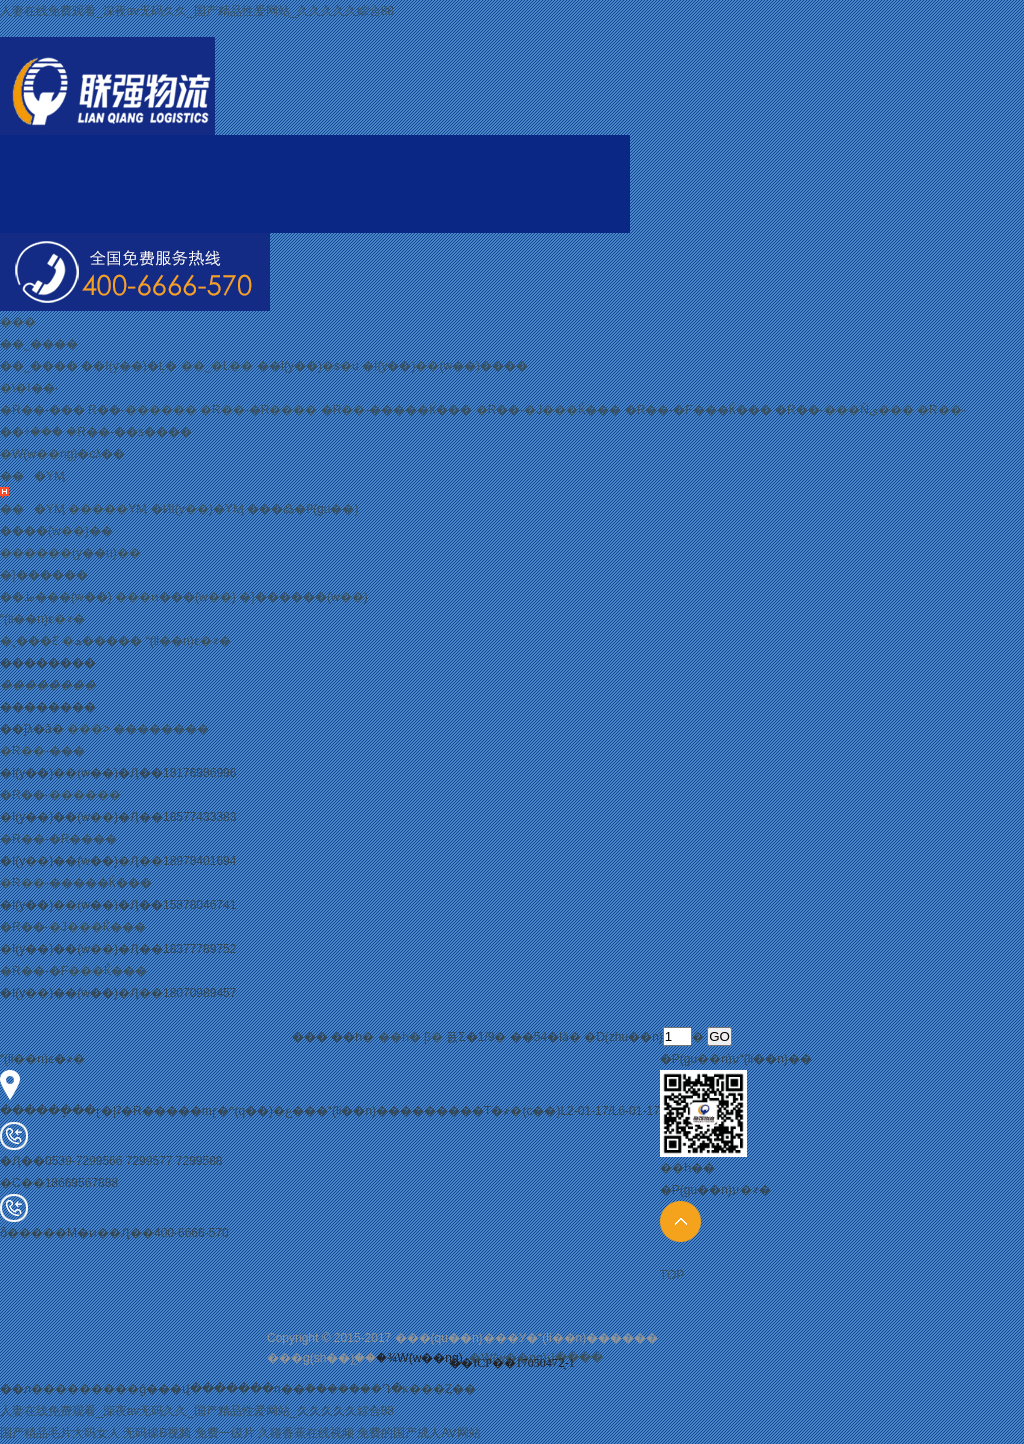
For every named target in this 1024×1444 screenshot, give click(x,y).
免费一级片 (225, 1433)
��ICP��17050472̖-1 (512, 1363)
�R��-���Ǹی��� (844, 410)
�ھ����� (102, 641)
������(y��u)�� (70, 553)
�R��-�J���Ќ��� (549, 410)
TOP (680, 1241)
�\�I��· (29, 388)
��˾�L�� (217, 366)
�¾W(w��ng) (419, 1358)
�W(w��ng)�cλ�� (62, 454)
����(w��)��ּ (56, 531)
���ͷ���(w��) (175, 597)
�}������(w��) (303, 597)
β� (433, 1037)
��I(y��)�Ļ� (129, 366)
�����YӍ (107, 509)
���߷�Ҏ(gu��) (302, 509)
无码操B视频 (157, 1433)
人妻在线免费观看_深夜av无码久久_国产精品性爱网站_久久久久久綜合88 (197, 11)
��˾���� (39, 344)
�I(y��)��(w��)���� (445, 366)
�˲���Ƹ (29, 641)
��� (18, 322)
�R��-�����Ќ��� (397, 410)
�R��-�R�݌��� (258, 410)
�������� (161, 729)
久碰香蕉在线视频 (306, 1433)
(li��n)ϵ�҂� (42, 619)
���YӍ (32, 476)
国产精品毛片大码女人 (60, 1433)
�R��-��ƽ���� (129, 432)
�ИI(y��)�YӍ (197, 509)
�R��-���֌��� (42, 410)
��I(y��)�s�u (308, 366)
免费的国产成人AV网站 (418, 1433)
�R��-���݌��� (142, 410)
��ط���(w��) (56, 597)
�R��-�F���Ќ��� (698, 410)
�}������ (44, 575)
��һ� (399, 1037)
